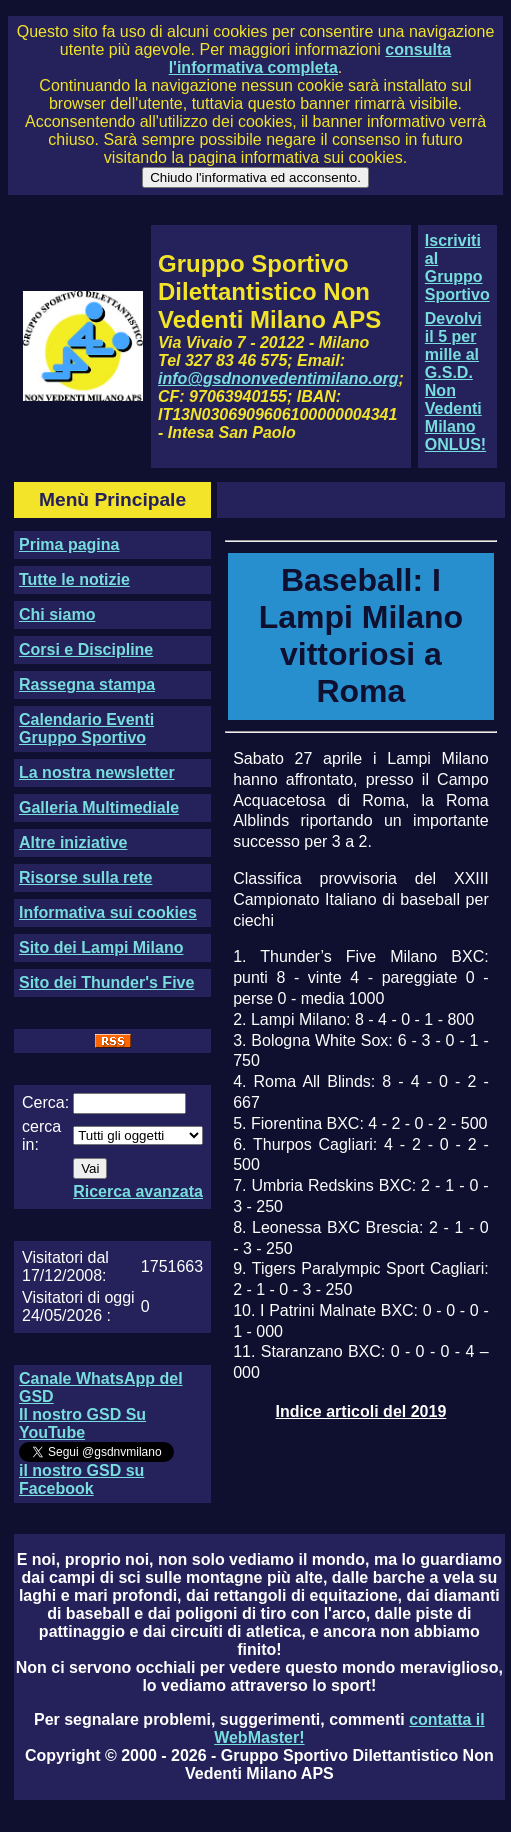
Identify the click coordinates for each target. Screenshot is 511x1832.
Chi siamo (57, 614)
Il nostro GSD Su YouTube (82, 1423)
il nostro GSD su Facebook (81, 1479)
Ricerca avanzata (138, 1191)
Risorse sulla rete (85, 877)
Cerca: (45, 1102)
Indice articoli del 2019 (361, 1411)
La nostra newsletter (97, 772)
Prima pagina (69, 544)
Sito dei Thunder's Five (106, 982)
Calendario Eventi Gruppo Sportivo (86, 728)
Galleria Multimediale (99, 807)
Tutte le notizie (74, 579)
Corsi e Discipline (86, 649)
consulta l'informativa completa (310, 58)
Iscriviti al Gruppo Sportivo (457, 267)
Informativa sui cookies (108, 912)
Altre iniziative (73, 842)
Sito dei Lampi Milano (101, 947)
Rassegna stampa (87, 684)
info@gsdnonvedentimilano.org (278, 378)
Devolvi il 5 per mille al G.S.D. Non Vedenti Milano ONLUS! (455, 381)
